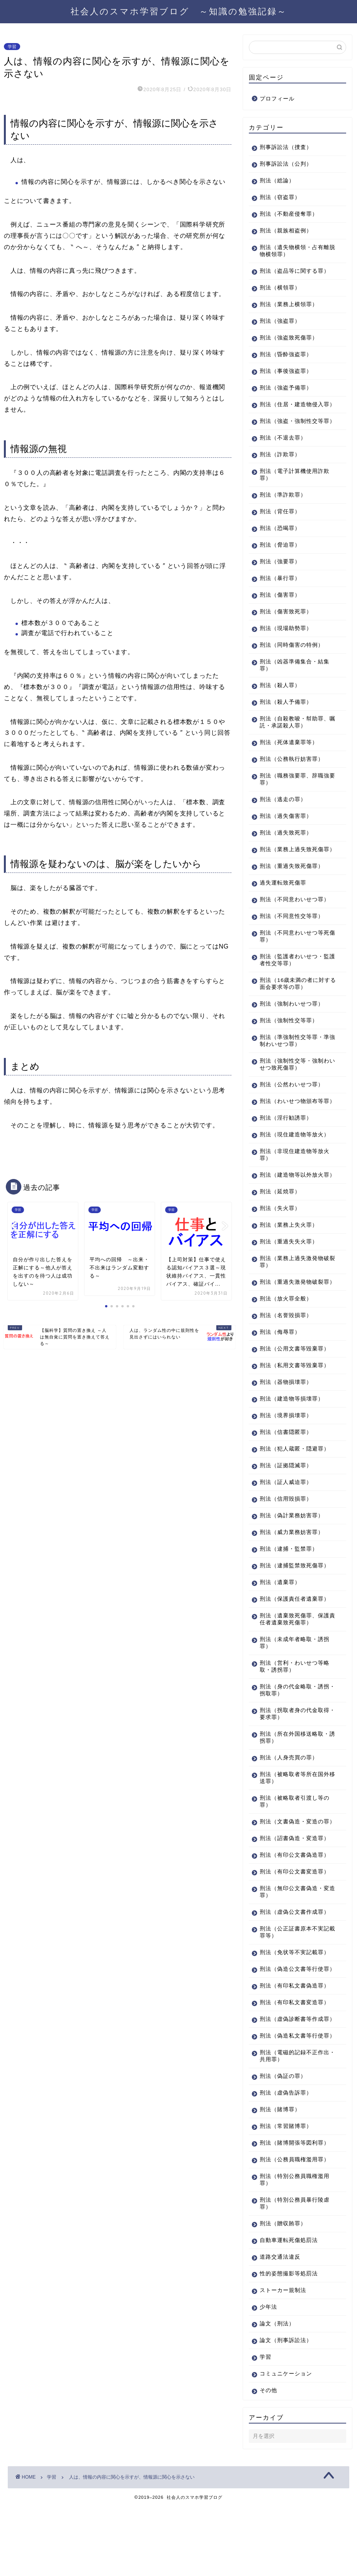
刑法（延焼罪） (280, 1226)
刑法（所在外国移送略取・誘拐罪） (294, 1779)
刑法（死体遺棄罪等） (289, 756)
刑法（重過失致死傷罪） (292, 887)
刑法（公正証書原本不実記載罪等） (294, 1981)
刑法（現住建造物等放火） (294, 1162)
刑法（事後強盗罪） (286, 371)
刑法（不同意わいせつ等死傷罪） (294, 957)
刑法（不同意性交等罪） (292, 937)
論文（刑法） (277, 2393)
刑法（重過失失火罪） (289, 1276)
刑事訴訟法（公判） (286, 164)
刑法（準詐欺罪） (283, 509)
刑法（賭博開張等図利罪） (294, 2213)
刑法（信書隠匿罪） (286, 1474)
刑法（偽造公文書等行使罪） (292, 2021)
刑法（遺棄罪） (280, 1624)
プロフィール (277, 99)
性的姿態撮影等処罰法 (289, 2343)
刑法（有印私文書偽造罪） (294, 2042)
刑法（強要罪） (280, 575)
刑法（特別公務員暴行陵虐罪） (294, 2273)
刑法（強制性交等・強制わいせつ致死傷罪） (294, 1085)
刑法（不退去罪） (283, 452)
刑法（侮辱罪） (280, 1374)
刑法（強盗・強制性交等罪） (292, 431)
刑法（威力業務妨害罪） (292, 1574)
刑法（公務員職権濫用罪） (294, 2229)
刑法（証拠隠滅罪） (286, 1507)
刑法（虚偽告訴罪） (286, 2163)
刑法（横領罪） (280, 288)
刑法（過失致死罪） (286, 847)
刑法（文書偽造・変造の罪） (292, 1867)
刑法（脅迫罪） (280, 559)
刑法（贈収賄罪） (283, 2293)
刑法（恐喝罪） (280, 542)
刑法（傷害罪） (280, 609)
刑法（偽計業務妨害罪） (292, 1557)
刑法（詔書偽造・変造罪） (294, 1887)
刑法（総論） (277, 181)
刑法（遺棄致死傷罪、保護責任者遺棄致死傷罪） (294, 1661)
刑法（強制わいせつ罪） (292, 1025)
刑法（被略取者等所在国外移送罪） (294, 1819)
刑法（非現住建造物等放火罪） (294, 1182)
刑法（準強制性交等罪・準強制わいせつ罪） (294, 1061)
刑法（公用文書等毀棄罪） (294, 1391)
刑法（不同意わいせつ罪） (294, 920)
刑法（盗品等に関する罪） (294, 271)
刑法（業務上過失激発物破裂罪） (294, 1296)
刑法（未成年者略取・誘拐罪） (294, 1684)
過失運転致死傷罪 (283, 904)
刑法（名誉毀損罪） (286, 1357)
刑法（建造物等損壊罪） (292, 1441)
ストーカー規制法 (283, 2360)
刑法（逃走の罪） (283, 813)
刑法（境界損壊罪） (286, 1457)
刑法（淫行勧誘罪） (286, 1146)
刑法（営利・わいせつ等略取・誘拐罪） (294, 1708)
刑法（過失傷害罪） (286, 830)
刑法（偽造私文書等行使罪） (292, 2102)
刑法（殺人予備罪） (286, 716)
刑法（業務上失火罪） (289, 1260)
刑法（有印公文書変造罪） (294, 1920)
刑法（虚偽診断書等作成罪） (292, 2078)
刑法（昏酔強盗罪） (286, 354)
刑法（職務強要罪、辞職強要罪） (294, 793)
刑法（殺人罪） (280, 699)
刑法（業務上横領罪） (289, 304)
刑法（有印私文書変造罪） (294, 2058)
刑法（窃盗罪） (280, 197)
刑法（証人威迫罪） (286, 1524)
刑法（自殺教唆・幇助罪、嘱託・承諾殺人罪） (294, 736)
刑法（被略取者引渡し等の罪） (294, 1843)
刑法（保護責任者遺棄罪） (294, 1641)
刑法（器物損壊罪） (286, 1424)
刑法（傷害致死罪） (286, 625)
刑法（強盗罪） (280, 321)
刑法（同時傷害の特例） (292, 659)
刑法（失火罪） (280, 1243)
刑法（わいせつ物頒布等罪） (292, 1125)
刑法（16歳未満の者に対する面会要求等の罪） (295, 1004)
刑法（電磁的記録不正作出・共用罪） (292, 2125)
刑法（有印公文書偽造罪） (294, 1904)
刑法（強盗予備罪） (286, 388)
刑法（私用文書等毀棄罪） (294, 1407)
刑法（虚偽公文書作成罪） (294, 1961)
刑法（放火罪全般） (286, 1340)
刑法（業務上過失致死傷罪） (292, 866)
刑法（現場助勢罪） (286, 642)
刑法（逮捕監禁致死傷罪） (294, 1607)
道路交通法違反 (280, 2327)
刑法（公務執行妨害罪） (292, 773)
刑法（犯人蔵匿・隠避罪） (294, 1491)
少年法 (268, 2377)
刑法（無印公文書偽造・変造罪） (294, 1940)
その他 (268, 2460)
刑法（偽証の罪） (283, 2146)
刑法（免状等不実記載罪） (294, 2001)
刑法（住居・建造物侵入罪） (292, 408)
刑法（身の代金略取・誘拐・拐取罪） (292, 1732)
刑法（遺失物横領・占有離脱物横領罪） (294, 250)
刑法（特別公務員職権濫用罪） (294, 2249)
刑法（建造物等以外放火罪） (292, 1206)
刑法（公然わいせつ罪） (292, 1105)
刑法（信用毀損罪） (286, 1541)
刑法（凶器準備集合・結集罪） (294, 679)
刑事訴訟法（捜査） (286, 147)
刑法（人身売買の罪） (289, 1799)
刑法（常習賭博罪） (286, 2196)
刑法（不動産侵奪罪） (289, 214)
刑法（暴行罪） (280, 592)
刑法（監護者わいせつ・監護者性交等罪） (294, 981)
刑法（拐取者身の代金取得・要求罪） (292, 1755)
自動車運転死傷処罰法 (289, 2310)
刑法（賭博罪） (280, 2179)
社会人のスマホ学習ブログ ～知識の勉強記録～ (179, 11)
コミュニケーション (286, 2443)
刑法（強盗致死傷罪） (289, 338)
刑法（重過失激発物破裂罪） (292, 1320)
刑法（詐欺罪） (280, 468)
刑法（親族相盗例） (286, 231)
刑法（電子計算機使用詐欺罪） (294, 488)
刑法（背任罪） (280, 525)
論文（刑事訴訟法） (286, 2410)
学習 (12, 46)
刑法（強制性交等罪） (289, 1041)
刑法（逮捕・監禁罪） (289, 1591)
